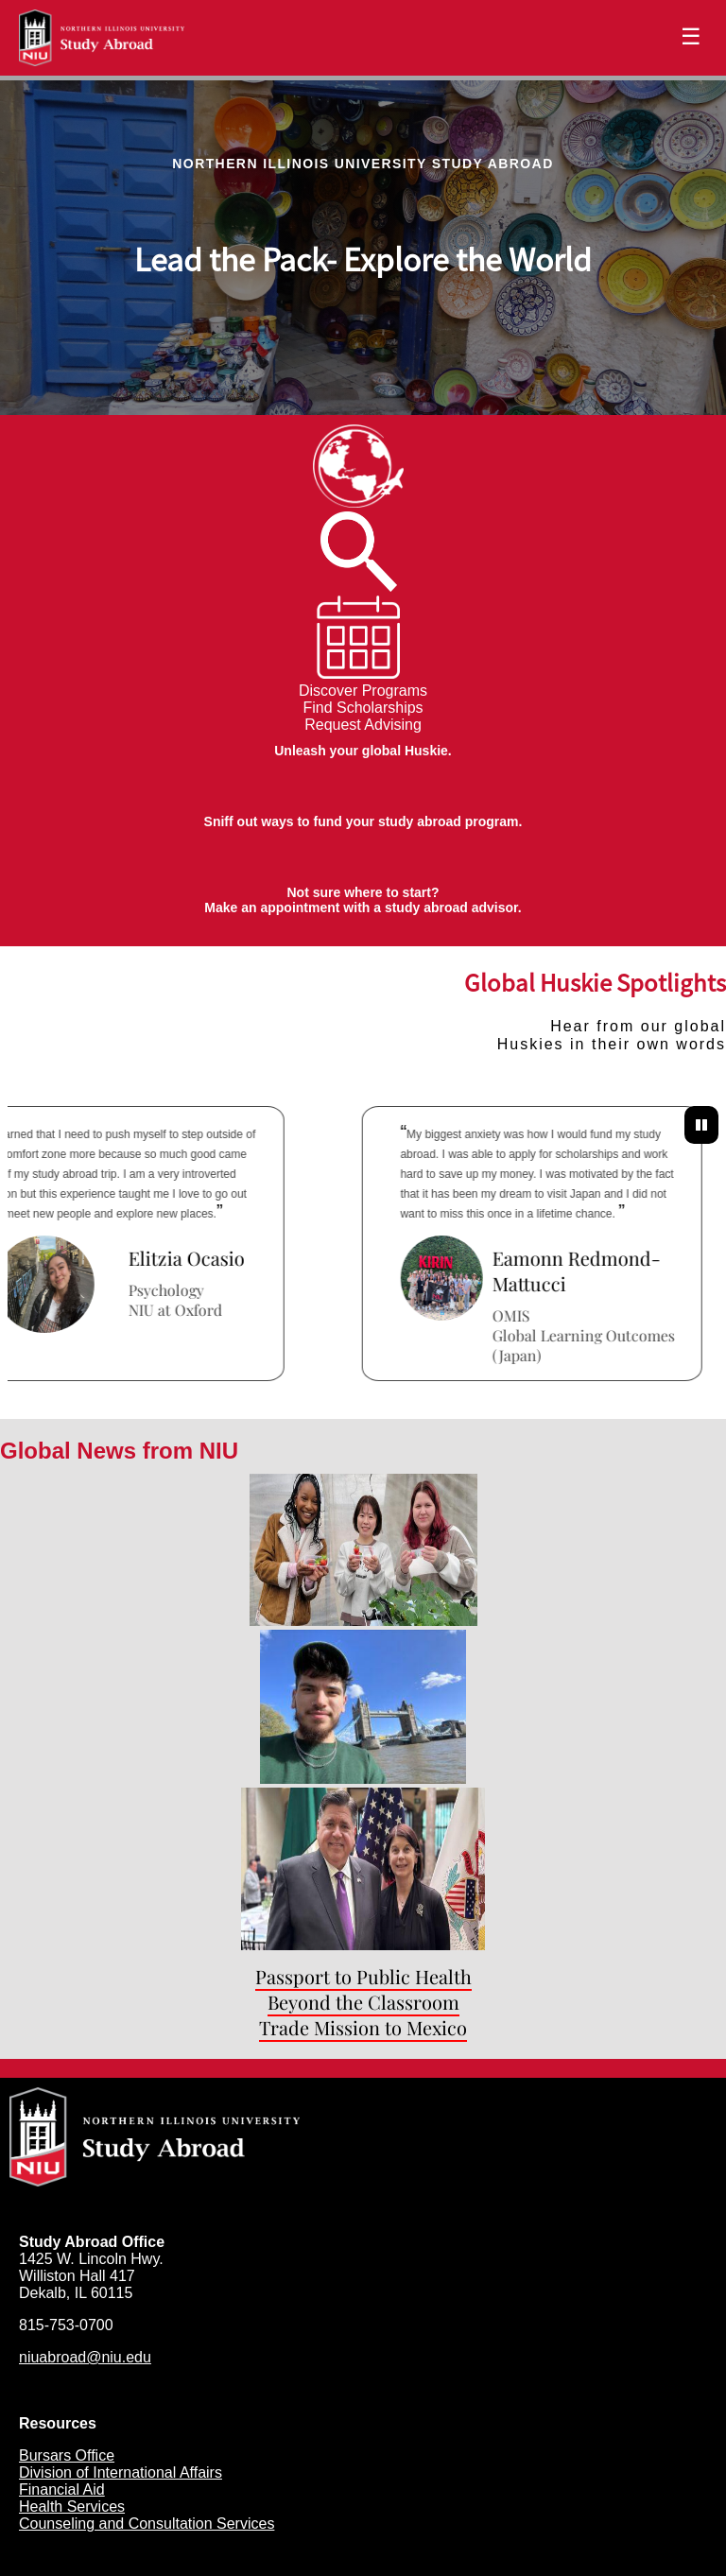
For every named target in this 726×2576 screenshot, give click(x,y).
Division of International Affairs (120, 2472)
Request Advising (363, 725)
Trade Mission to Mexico (363, 2027)
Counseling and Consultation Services (146, 2523)
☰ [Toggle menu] (691, 36)
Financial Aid (62, 2489)
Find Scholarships (362, 708)
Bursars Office (66, 2455)
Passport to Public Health (363, 1976)
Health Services (72, 2506)
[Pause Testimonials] (701, 1125)
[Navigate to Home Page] (101, 37)
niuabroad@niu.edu (85, 2357)
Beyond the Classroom (363, 2001)
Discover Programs (363, 691)
